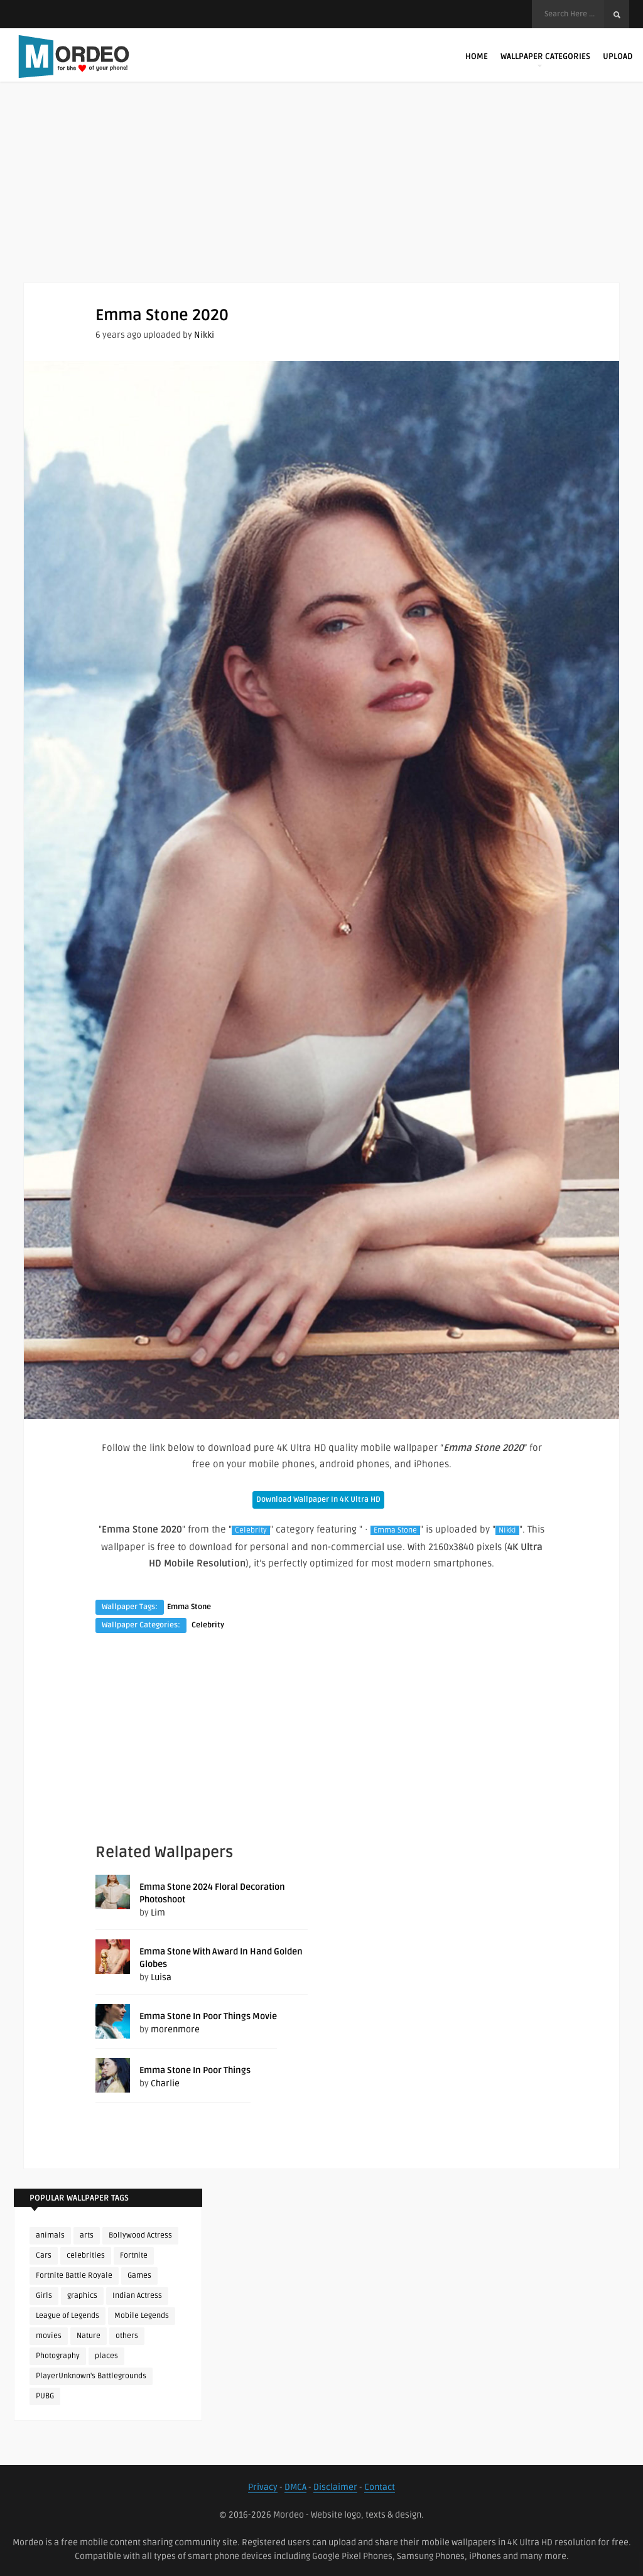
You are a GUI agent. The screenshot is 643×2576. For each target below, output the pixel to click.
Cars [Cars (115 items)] (43, 2255)
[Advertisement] (321, 195)
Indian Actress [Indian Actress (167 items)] (137, 2295)
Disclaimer (335, 2487)
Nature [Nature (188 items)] (88, 2336)
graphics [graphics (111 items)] (82, 2295)
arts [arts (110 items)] (87, 2235)
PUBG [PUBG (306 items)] (45, 2396)
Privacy (263, 2487)
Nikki (204, 335)
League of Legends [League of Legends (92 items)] (67, 2315)
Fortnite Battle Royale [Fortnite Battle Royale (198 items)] (74, 2275)
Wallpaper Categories (545, 59)
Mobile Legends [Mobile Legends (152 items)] (141, 2315)
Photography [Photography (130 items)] (58, 2356)
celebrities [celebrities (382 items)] (86, 2255)
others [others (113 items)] (127, 2336)
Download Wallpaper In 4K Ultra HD (318, 1499)
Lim (158, 1912)
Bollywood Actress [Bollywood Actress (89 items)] (140, 2235)
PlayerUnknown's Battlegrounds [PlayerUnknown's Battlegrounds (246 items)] (91, 2376)
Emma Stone (395, 1530)
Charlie (165, 2083)
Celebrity (251, 1530)
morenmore (175, 2029)
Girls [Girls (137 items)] (44, 2295)
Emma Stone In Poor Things (195, 2070)
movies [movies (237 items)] (49, 2336)
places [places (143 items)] (106, 2356)
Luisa (161, 1977)
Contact (379, 2487)
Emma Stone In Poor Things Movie (208, 2016)
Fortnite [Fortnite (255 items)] (134, 2255)
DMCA (295, 2487)
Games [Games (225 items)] (139, 2275)
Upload (617, 56)
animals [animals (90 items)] (50, 2235)
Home (476, 56)
